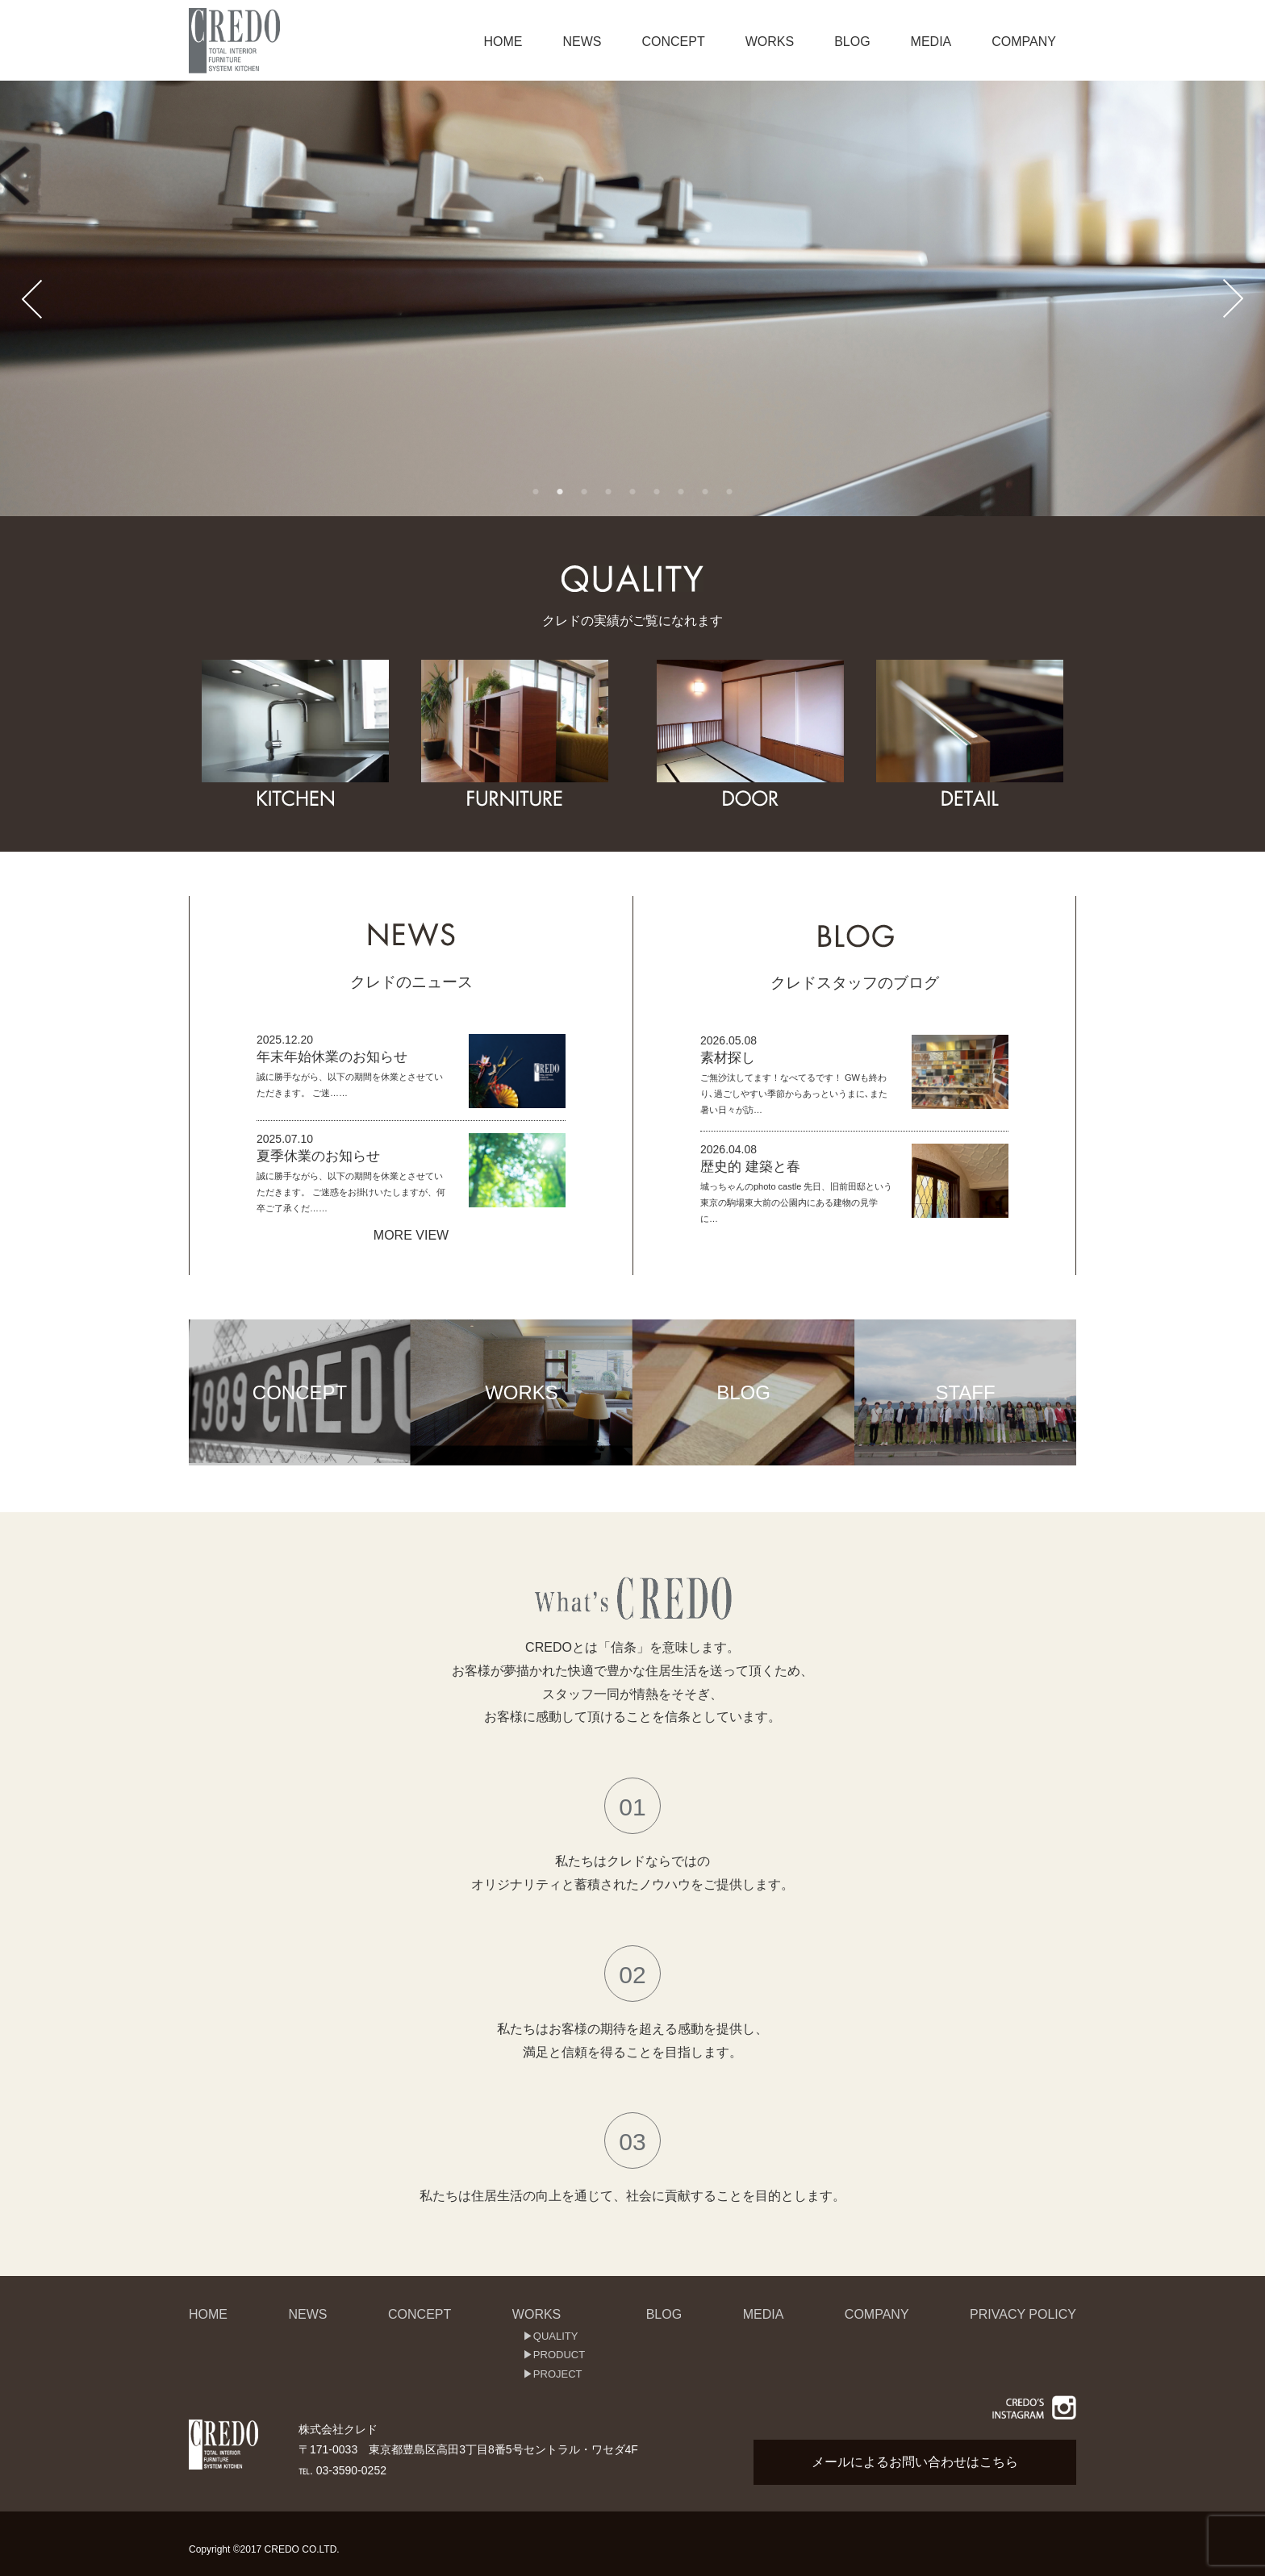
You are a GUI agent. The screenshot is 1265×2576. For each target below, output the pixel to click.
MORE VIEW (411, 1235)
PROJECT (557, 2374)
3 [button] (584, 492)
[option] (632, 298)
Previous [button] (32, 298)
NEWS (581, 41)
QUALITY (555, 2336)
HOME (502, 41)
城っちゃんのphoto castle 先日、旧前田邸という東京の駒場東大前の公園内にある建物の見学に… (796, 1202)
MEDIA (931, 41)
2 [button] (560, 492)
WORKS (769, 41)
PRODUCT (559, 2355)
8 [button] (705, 492)
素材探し (727, 1057)
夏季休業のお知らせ (318, 1156)
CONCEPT (672, 41)
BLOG (852, 41)
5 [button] (632, 492)
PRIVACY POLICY (1023, 2314)
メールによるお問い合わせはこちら (915, 2462)
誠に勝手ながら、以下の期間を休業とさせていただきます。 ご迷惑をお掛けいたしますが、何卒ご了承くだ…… (351, 1192)
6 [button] (657, 492)
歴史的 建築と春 (750, 1166)
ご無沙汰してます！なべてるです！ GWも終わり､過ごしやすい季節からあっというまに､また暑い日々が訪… (793, 1094)
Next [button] (1233, 298)
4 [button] (608, 492)
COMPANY (1024, 41)
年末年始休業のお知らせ (332, 1057)
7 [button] (681, 492)
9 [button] (729, 492)
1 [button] (536, 492)
